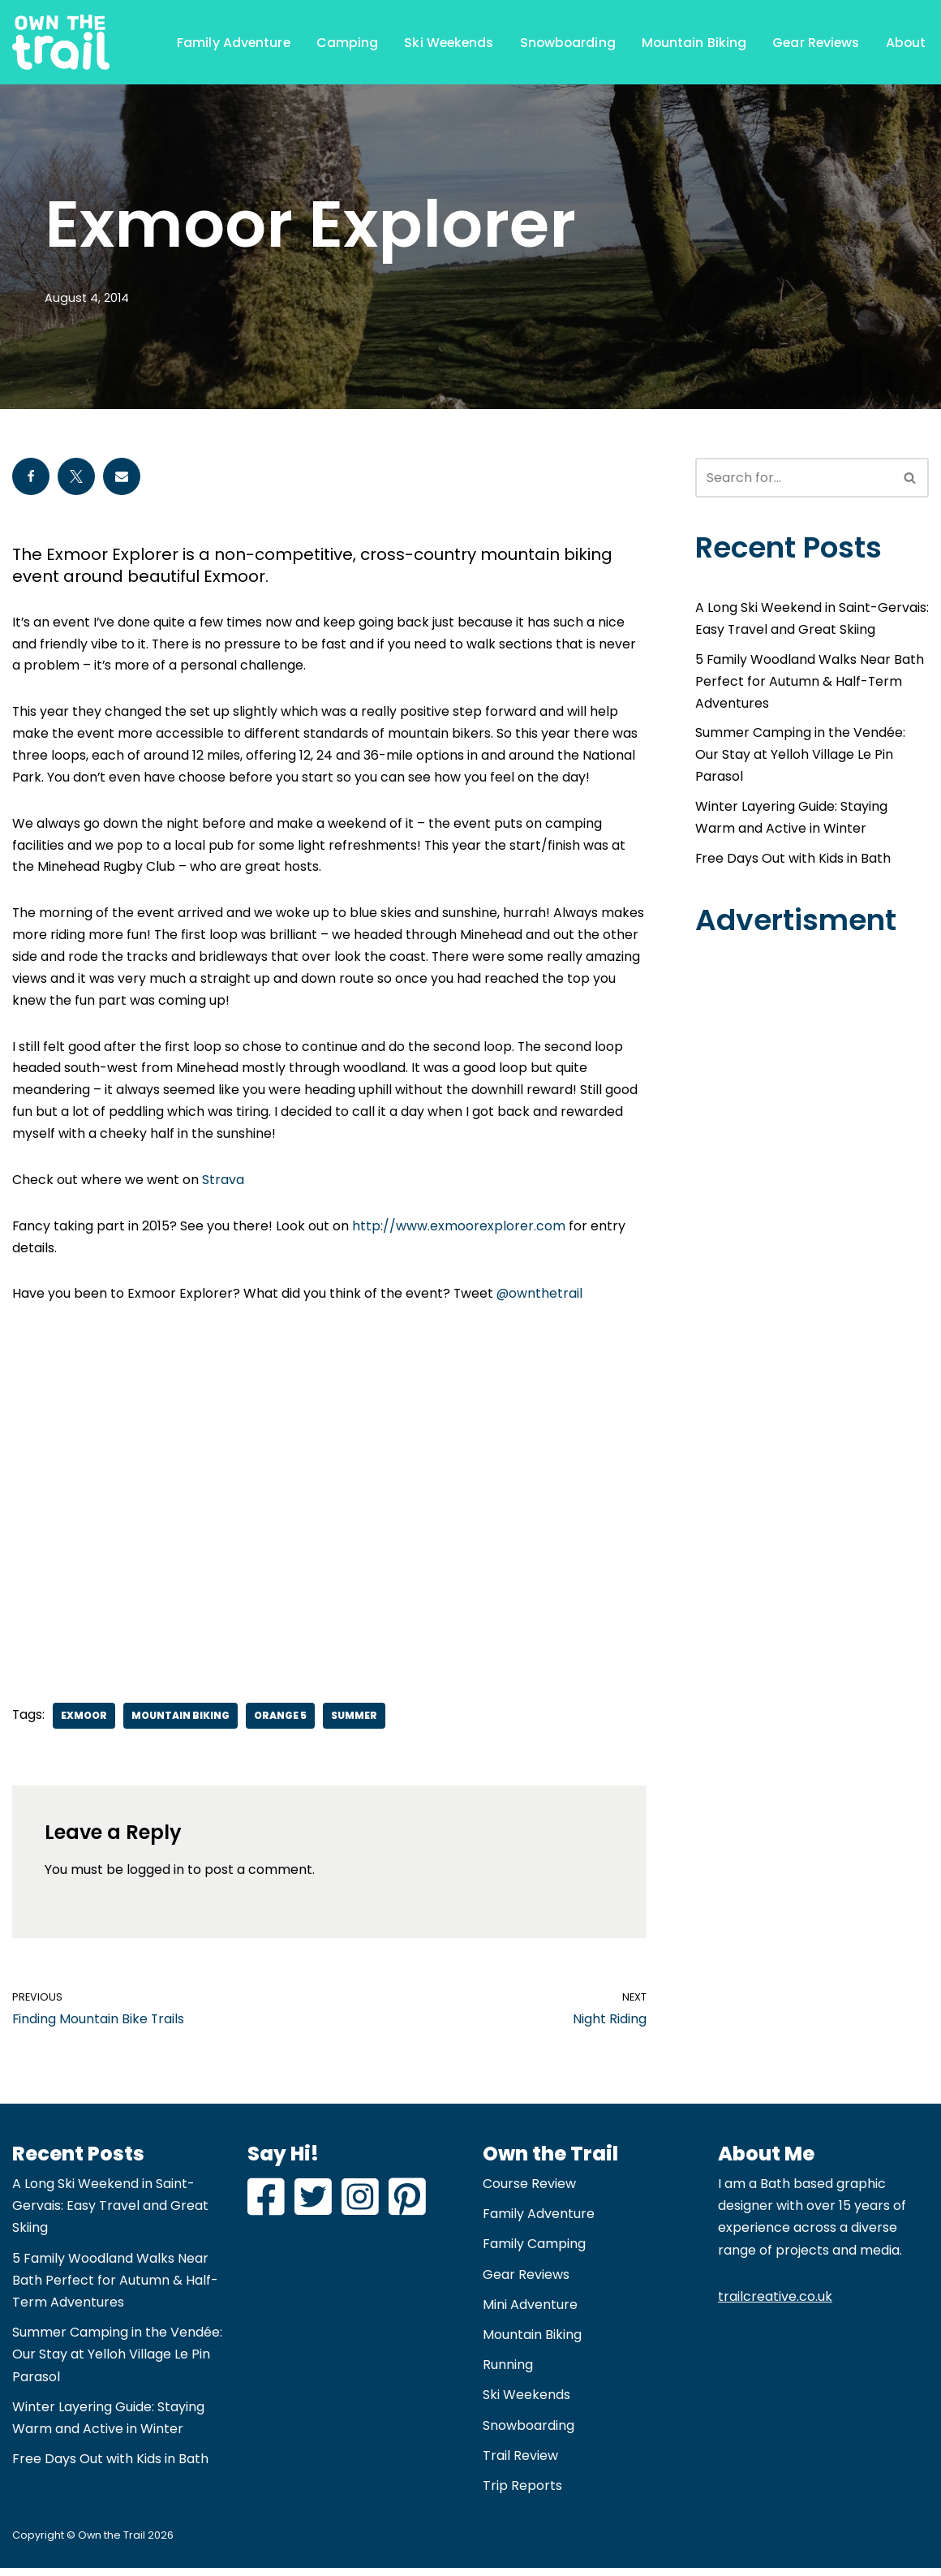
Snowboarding (563, 41)
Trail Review (520, 2462)
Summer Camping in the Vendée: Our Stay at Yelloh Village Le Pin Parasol (800, 757)
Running (508, 2372)
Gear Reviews (813, 41)
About (905, 41)
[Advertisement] (329, 1499)
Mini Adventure (530, 2311)
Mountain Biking (691, 41)
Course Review (529, 2191)
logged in (155, 1877)
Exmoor (85, 1723)
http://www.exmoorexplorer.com (459, 1232)
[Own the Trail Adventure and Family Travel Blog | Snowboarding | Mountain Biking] (61, 42)
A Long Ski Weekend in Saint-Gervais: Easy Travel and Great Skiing (110, 2213)
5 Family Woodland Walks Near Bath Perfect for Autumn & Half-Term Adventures (810, 683)
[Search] (793, 478)
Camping (339, 41)
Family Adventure (224, 41)
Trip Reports (522, 2493)
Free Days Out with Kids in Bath (793, 861)
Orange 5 (281, 1723)
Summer (355, 1723)
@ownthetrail (540, 1301)
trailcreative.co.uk (775, 2303)
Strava (223, 1186)
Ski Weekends (442, 41)
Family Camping (534, 2251)
